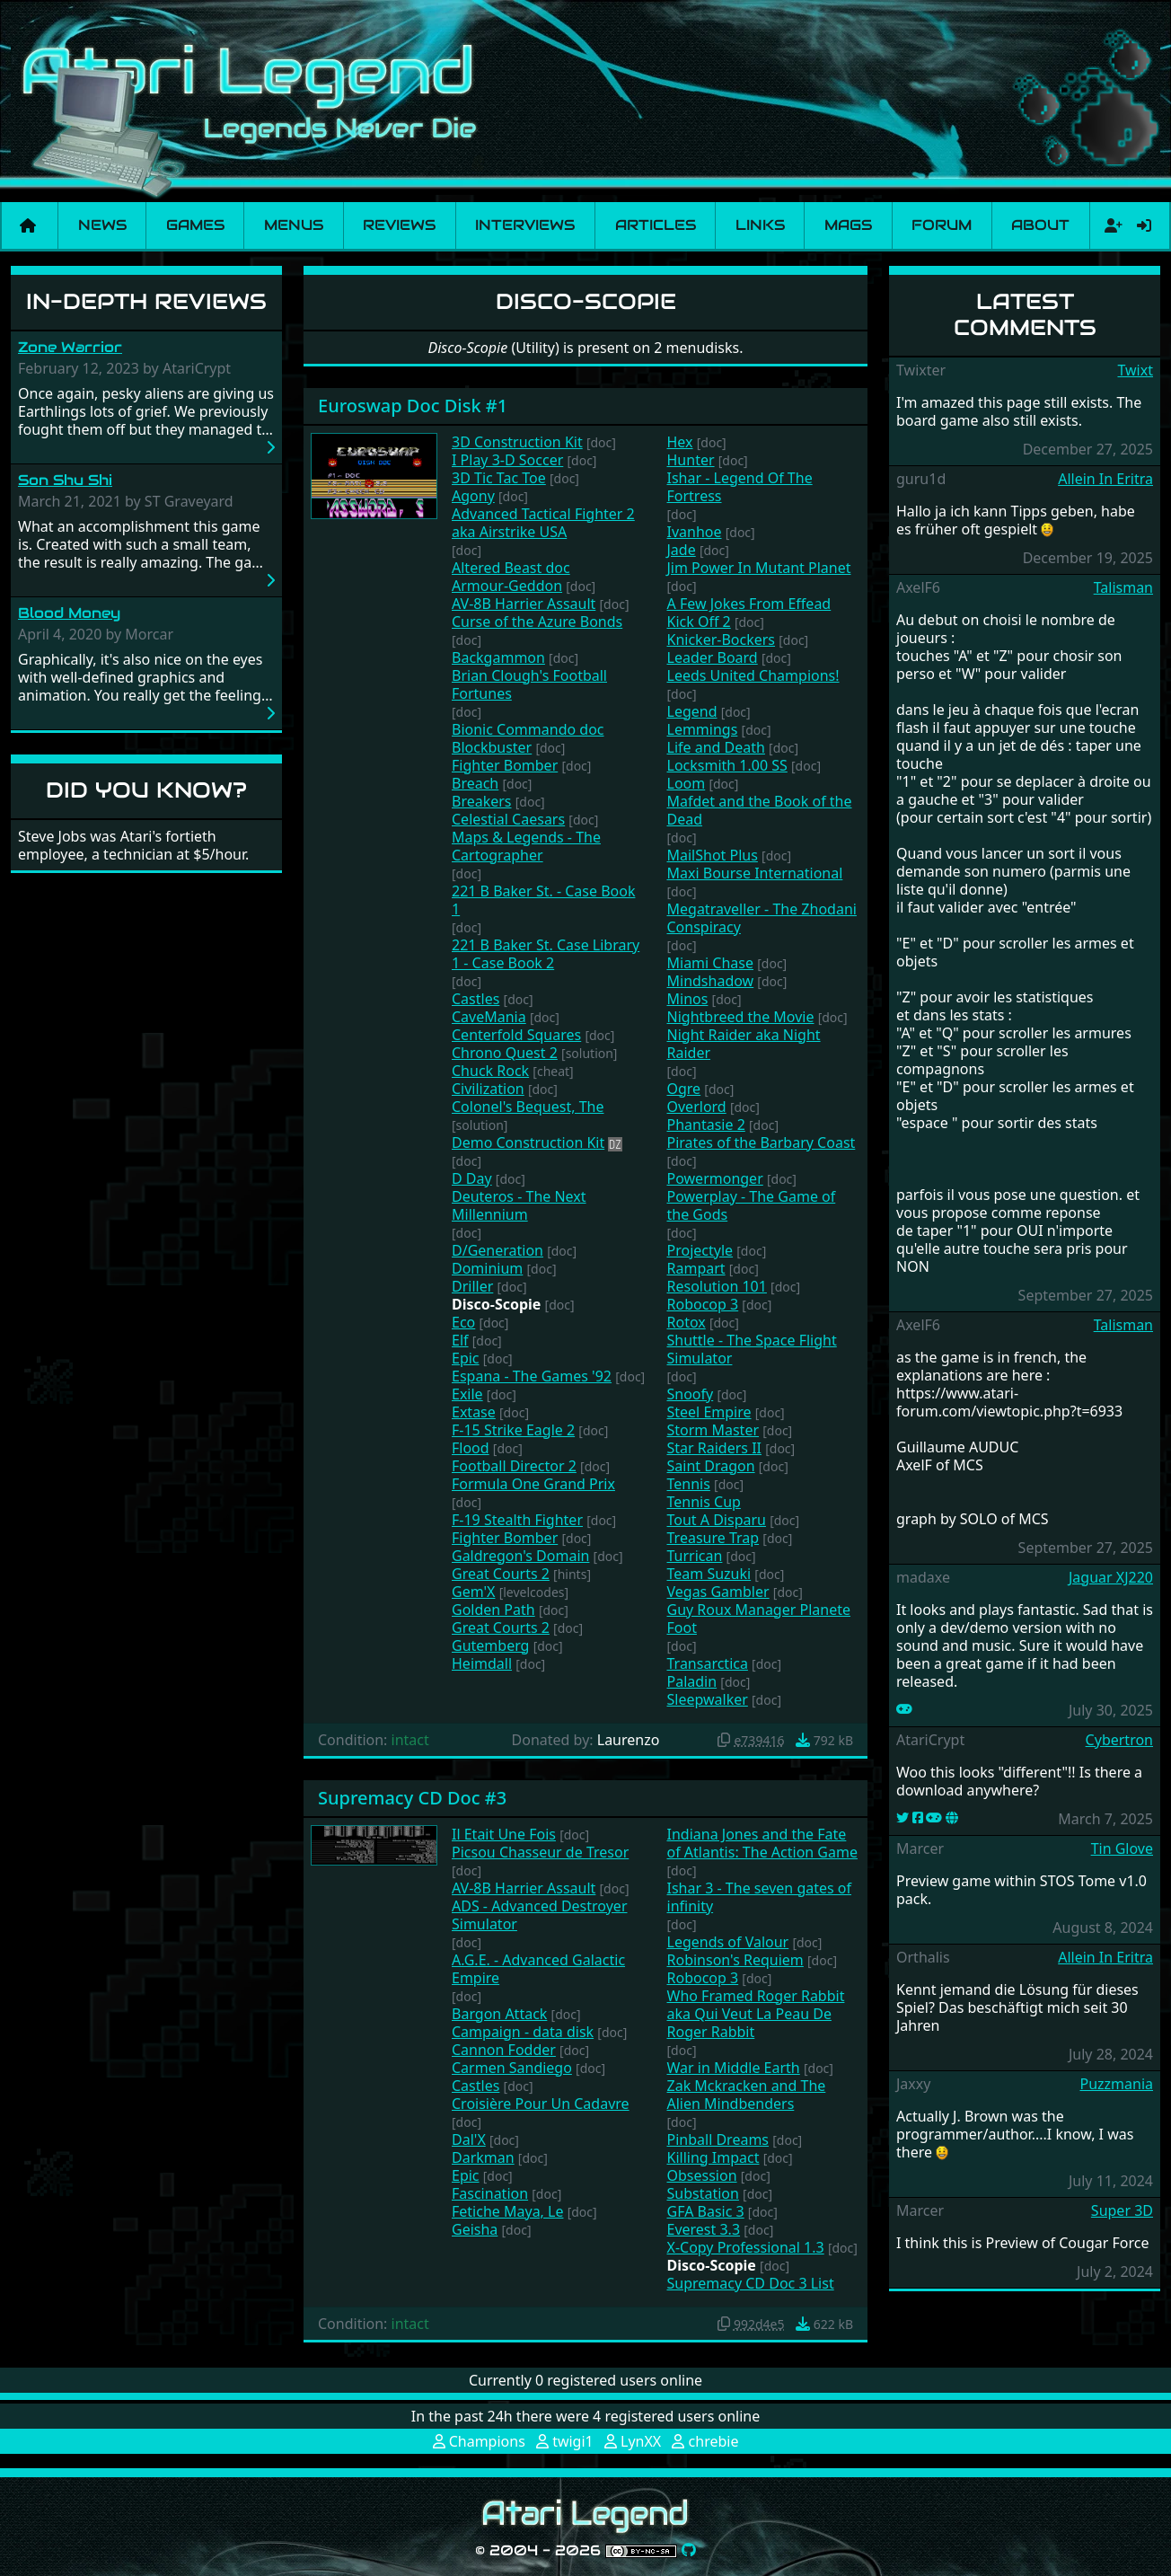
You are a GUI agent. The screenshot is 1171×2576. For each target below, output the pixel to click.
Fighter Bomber (505, 765)
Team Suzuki (709, 1574)
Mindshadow (710, 981)
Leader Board (712, 657)
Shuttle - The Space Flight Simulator (752, 1349)
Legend (692, 711)
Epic (466, 1358)
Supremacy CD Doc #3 (412, 1798)
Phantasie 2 (706, 1125)
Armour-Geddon (507, 586)
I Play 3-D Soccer (507, 460)
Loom (686, 783)
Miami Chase (710, 963)
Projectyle (700, 1250)
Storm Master (713, 1430)
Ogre (684, 1089)
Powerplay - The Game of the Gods (751, 1205)
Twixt (1135, 370)
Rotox (686, 1322)
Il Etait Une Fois (504, 1834)
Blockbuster (492, 747)
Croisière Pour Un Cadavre (541, 2104)
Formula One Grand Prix (533, 1484)
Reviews (399, 225)
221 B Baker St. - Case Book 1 (543, 900)
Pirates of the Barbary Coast (761, 1142)
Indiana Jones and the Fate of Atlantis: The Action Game (762, 1843)
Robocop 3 (703, 1304)
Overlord (696, 1107)
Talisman (1123, 587)
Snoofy (690, 1394)
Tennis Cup (704, 1502)
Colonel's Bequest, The (527, 1107)
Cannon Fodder (504, 2050)
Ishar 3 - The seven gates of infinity (759, 1897)
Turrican (695, 1556)
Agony (473, 496)
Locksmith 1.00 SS (727, 765)
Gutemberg (490, 1645)
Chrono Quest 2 (505, 1053)
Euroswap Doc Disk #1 (412, 405)
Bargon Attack (499, 2014)
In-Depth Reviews (146, 301)
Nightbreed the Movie (740, 1017)
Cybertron (1119, 1740)
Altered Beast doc (511, 568)
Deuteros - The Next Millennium (519, 1205)
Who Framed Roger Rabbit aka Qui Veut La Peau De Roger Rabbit (756, 2014)
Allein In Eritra (1105, 479)
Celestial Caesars (508, 819)
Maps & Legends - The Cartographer (526, 846)
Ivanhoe (694, 532)
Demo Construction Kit (528, 1142)
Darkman (483, 2157)
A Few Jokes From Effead (749, 604)
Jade (681, 550)
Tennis (688, 1484)
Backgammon (498, 657)
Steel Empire (709, 1412)
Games (195, 225)
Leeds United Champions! (753, 675)
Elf (460, 1340)
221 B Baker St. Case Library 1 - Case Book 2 (545, 954)
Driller (472, 1286)
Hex (680, 442)
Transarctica (707, 1663)
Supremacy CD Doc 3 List (750, 2283)
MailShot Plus (712, 855)
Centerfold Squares (516, 1035)
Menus (293, 225)
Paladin (692, 1681)
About (1040, 225)
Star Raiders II (714, 1448)
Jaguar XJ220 (1111, 1577)
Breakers (482, 801)
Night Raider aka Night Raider (744, 1044)
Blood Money (69, 613)
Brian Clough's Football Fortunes (529, 684)
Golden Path (493, 1610)
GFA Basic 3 (705, 2211)
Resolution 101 (717, 1286)
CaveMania (489, 1017)
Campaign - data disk (523, 2032)
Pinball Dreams (718, 2139)
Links (760, 225)
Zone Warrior (70, 347)
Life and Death (716, 747)
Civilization (488, 1089)
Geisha (474, 2229)
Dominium (487, 1268)
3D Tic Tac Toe (499, 478)
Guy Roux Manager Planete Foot (758, 1618)
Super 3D (1122, 2210)
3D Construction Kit (517, 442)
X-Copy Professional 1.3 (745, 2247)
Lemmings (702, 729)
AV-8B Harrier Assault (523, 604)
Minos (688, 999)
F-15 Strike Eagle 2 (513, 1430)
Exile (467, 1394)
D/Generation (497, 1250)
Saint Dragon (711, 1466)
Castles (475, 999)
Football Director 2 (514, 1466)
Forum (941, 225)
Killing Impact (713, 2157)
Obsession (702, 2175)
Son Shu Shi (65, 480)
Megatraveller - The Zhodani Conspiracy (762, 918)
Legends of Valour (728, 1942)
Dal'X (469, 2139)
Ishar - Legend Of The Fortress (740, 487)
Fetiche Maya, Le (507, 2211)
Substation (703, 2193)
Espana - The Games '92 (532, 1376)
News (102, 225)
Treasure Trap (713, 1538)
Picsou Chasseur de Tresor (540, 1852)
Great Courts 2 (501, 1574)
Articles (655, 225)
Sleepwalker (707, 1699)
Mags (848, 225)
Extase (474, 1412)
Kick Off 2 (699, 622)
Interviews (525, 225)
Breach (475, 783)
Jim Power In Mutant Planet (759, 568)
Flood (470, 1448)
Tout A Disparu (716, 1520)
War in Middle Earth (733, 2068)
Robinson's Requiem (735, 1960)
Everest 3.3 (704, 2229)
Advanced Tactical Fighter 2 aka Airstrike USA (543, 523)
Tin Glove (1122, 1848)
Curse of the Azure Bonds (537, 622)
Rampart (696, 1268)
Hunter (691, 460)
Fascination (490, 2193)
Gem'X (473, 1592)
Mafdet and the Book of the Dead (759, 810)
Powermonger (715, 1178)
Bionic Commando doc (528, 729)
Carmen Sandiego (512, 2068)
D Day (472, 1178)
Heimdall (482, 1663)
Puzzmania (1116, 2084)
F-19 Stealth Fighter (517, 1520)
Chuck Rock (490, 1071)
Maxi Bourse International (755, 873)
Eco (463, 1322)
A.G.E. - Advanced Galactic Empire (538, 1969)
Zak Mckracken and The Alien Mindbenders (746, 2095)
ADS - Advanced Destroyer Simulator (540, 1915)
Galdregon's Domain (520, 1556)
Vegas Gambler (718, 1592)
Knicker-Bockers (721, 639)
